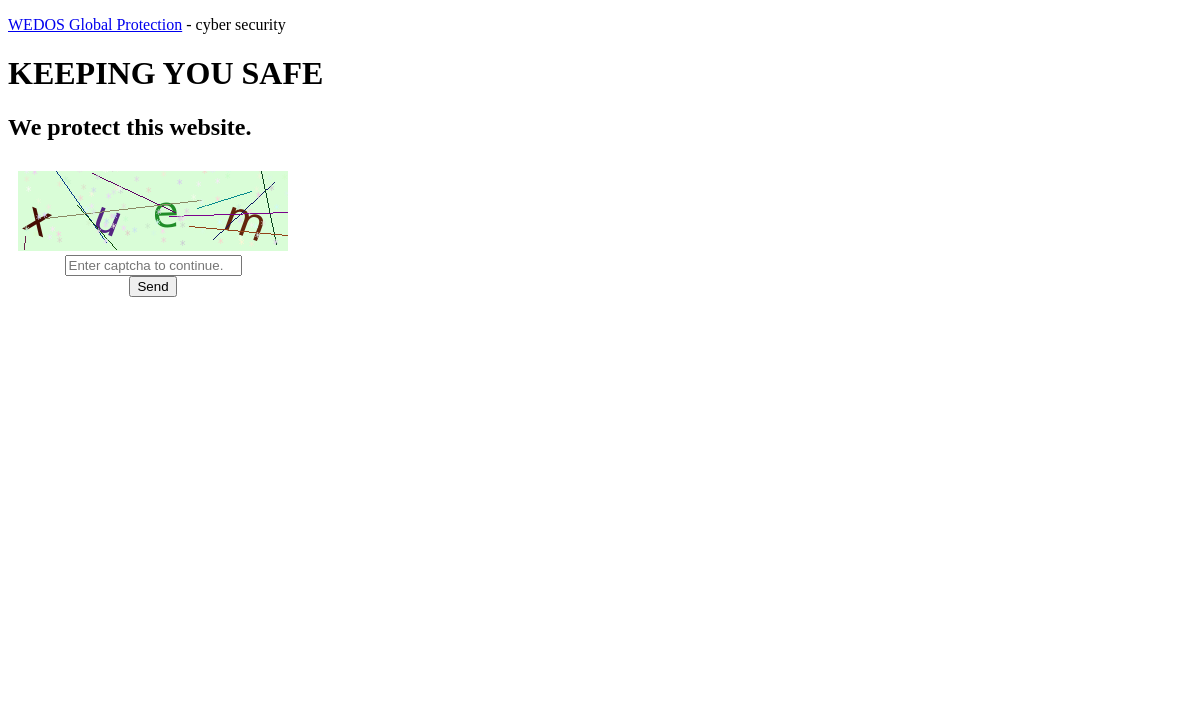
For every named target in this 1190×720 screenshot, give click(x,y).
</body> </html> (595, 360)
